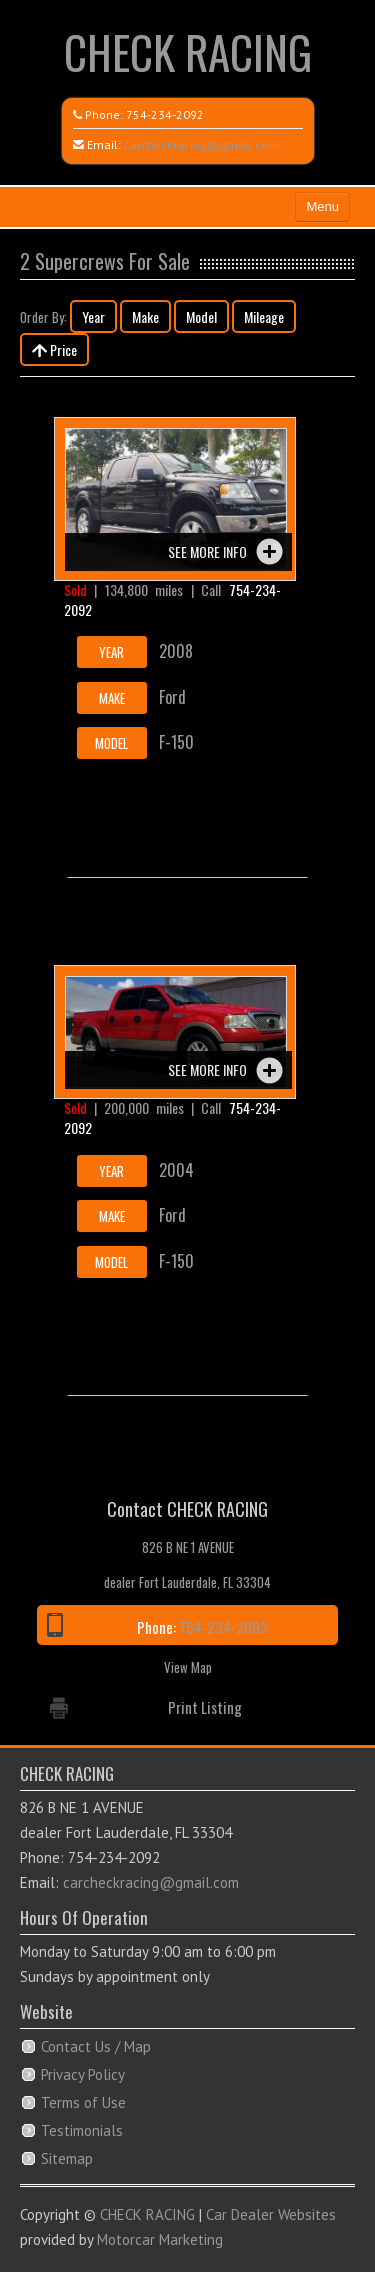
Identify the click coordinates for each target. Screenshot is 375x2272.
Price (54, 349)
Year (93, 316)
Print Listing (205, 1707)
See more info (207, 551)
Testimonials (82, 2130)
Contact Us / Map (96, 2046)
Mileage (264, 316)
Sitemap (67, 2158)
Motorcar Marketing (160, 2239)
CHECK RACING (188, 51)
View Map (188, 1667)
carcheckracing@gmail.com (201, 144)
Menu (322, 206)
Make (145, 316)
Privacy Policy (83, 2074)
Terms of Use (83, 2102)
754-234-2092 (165, 114)
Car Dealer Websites (271, 2214)
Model (201, 316)
